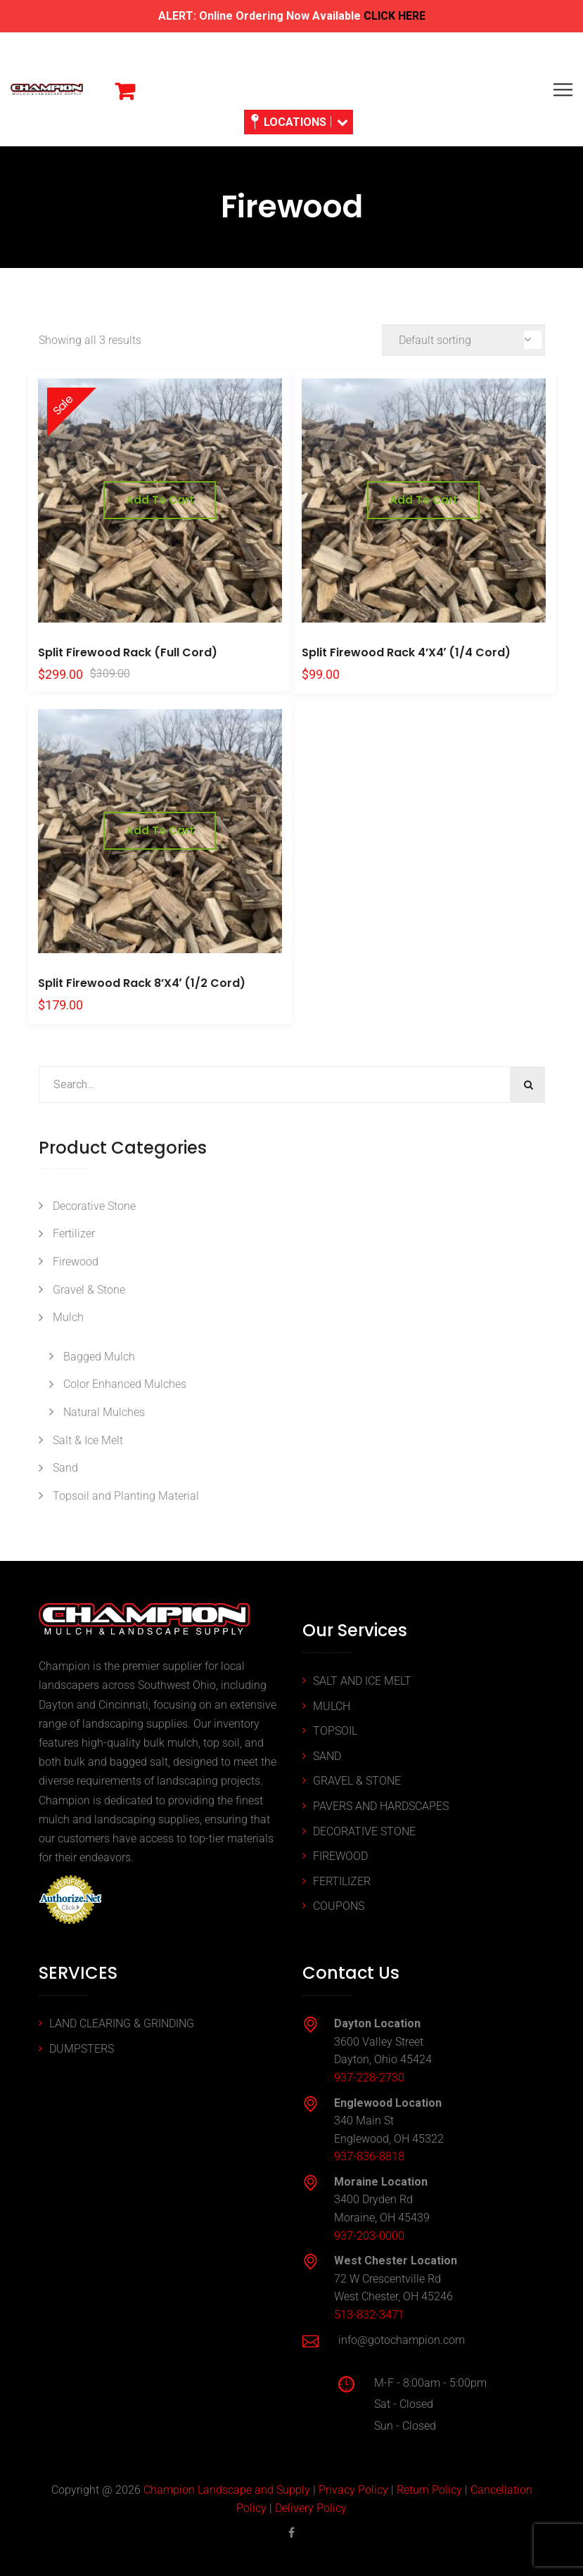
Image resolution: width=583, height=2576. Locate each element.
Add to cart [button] (160, 499)
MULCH (331, 1706)
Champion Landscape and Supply (226, 2490)
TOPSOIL (335, 1730)
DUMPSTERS (81, 2048)
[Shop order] (463, 340)
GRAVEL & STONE (357, 1780)
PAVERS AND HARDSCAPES (381, 1806)
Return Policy (429, 2490)
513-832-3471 (369, 2314)
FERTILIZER (342, 1881)
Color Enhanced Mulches (124, 1384)
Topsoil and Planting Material (126, 1496)
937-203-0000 (369, 2236)
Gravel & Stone (89, 1289)
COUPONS (338, 1906)
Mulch (68, 1317)
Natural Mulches (104, 1412)
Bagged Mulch (99, 1356)
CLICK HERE (394, 16)
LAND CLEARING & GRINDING (121, 2023)
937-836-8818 (369, 2156)
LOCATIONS (299, 121)
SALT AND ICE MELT (362, 1681)
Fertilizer (74, 1233)
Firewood (75, 1261)
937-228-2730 (369, 2077)
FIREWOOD (340, 1856)
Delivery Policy (311, 2508)
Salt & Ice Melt (88, 1440)
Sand (65, 1467)
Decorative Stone (94, 1206)
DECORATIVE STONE (364, 1831)
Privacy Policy (353, 2490)
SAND (327, 1756)
